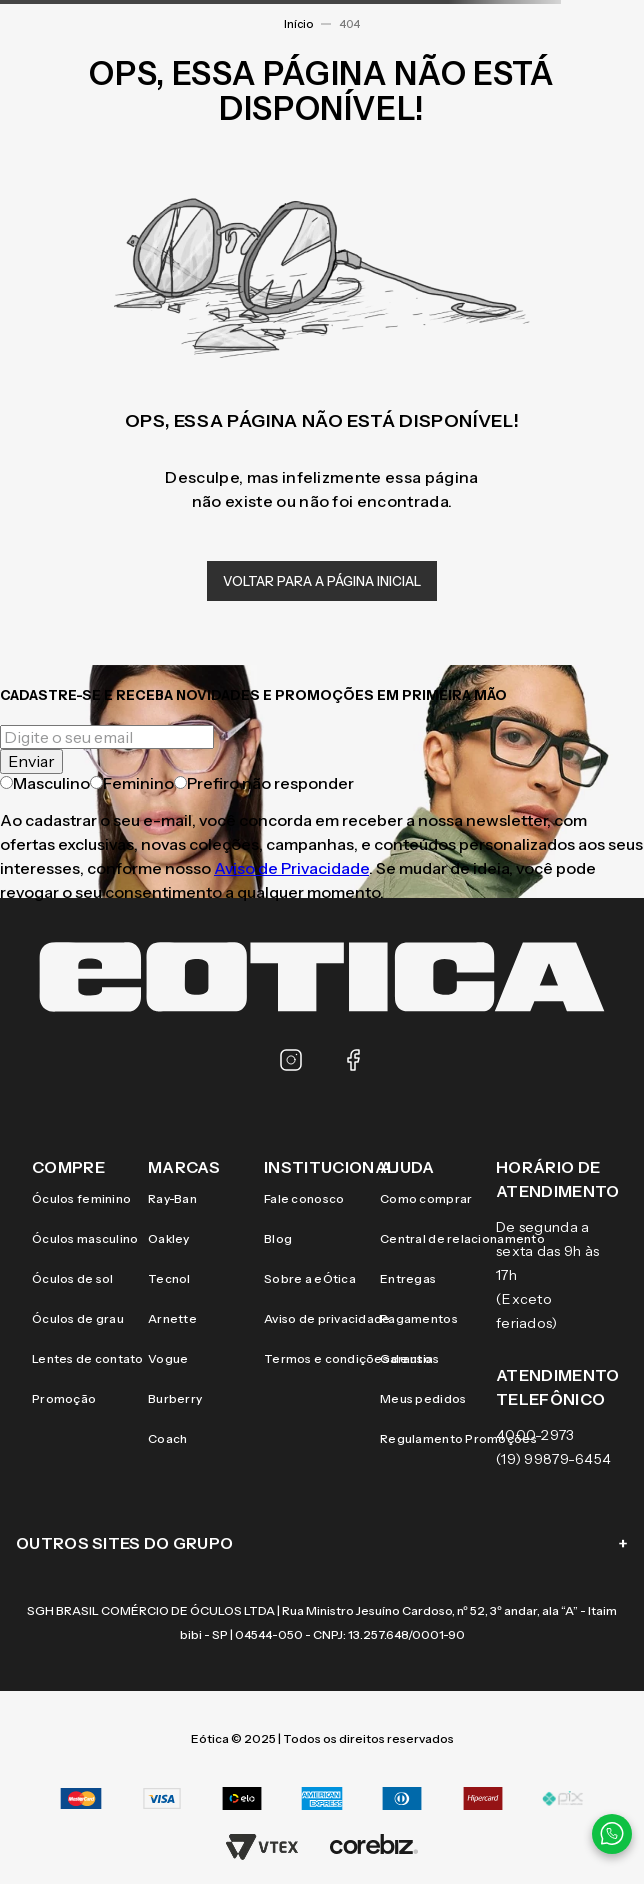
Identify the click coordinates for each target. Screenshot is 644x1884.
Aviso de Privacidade (291, 868)
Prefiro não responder (264, 783)
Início (298, 24)
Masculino (45, 783)
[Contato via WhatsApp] (612, 1834)
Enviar (31, 761)
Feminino (132, 783)
